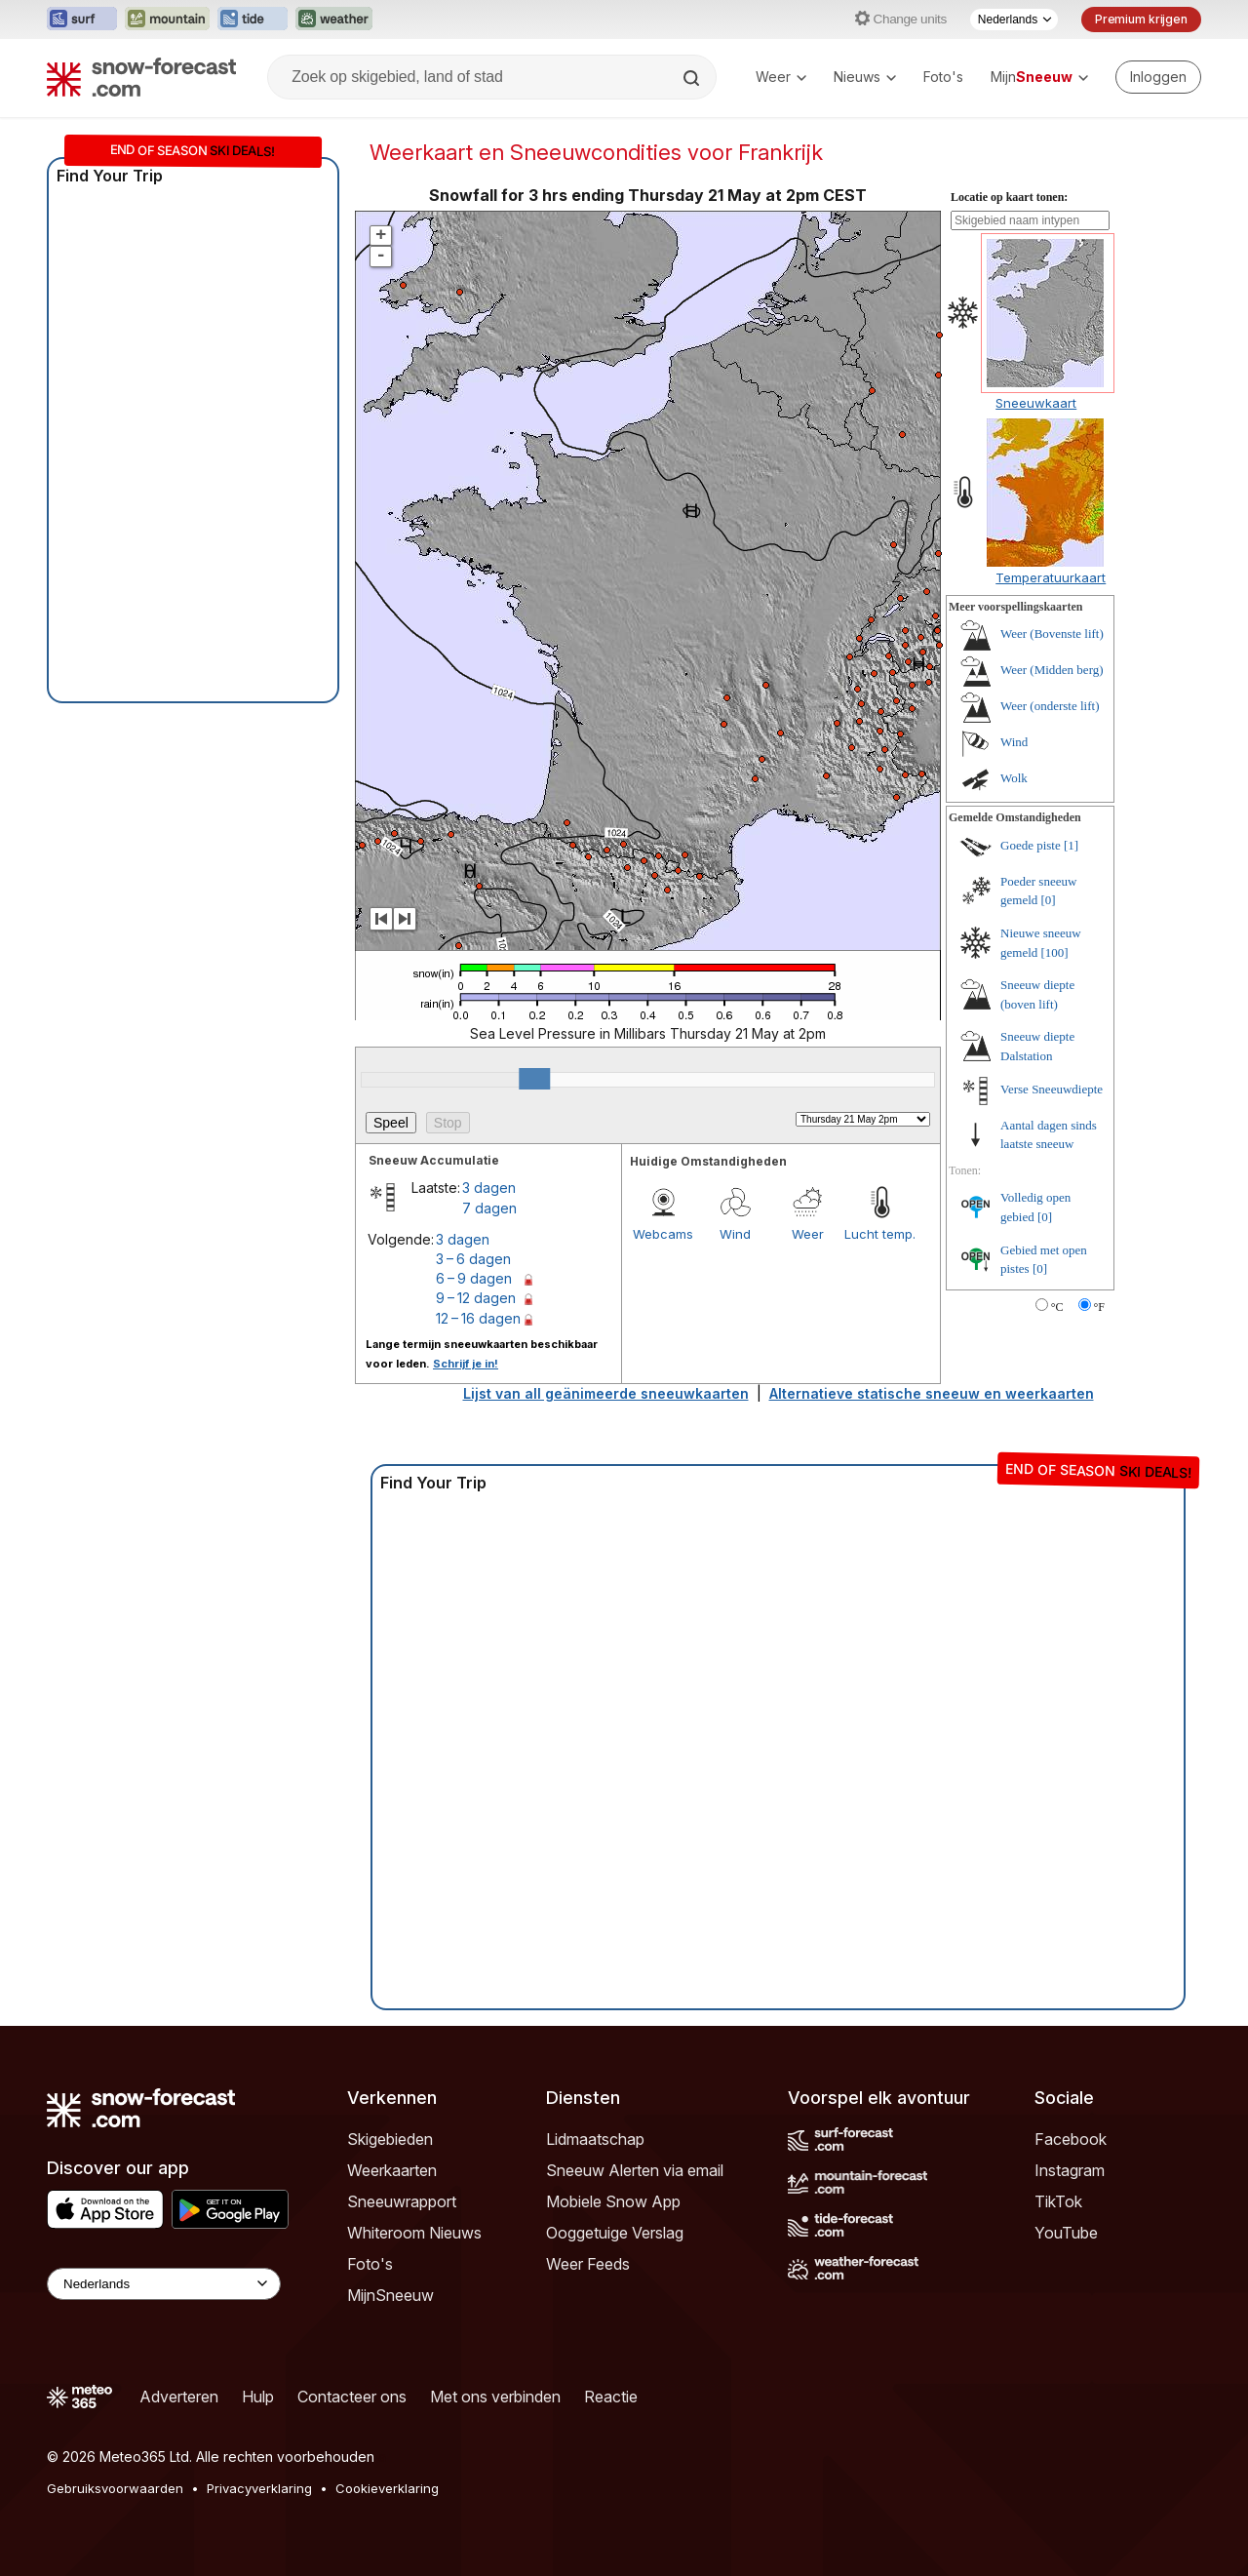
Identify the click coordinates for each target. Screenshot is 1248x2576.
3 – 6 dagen (473, 1258)
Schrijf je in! (465, 1363)
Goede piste (1030, 845)
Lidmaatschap (595, 2139)
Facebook (1070, 2139)
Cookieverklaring (387, 2488)
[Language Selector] (164, 2284)
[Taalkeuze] (1014, 19)
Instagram (1069, 2170)
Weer (781, 76)
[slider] (534, 1079)
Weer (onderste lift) (1049, 705)
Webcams (663, 1234)
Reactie (611, 2396)
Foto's (943, 76)
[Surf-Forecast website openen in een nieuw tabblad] (82, 19)
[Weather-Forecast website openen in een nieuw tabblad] (333, 19)
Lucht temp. (880, 1234)
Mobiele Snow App (613, 2201)
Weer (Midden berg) (1052, 669)
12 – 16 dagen (478, 1318)
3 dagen (489, 1187)
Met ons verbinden (495, 2396)
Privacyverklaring (259, 2488)
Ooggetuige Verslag (614, 2232)
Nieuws (865, 76)
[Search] (693, 78)
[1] (1071, 845)
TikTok (1058, 2201)
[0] (1048, 899)
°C (1057, 1307)
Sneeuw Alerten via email (634, 2170)
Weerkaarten (392, 2170)
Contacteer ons (352, 2396)
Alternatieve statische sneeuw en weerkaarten (931, 1393)
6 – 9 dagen (474, 1278)
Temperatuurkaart (1050, 577)
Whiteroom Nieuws (414, 2232)
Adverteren (178, 2396)
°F (1099, 1307)
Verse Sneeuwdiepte (1051, 1089)
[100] (1055, 952)
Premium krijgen (1141, 19)
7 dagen (489, 1208)
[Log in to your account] (1158, 77)
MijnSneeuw (390, 2295)
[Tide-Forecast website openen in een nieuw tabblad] (252, 19)
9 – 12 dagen (476, 1297)
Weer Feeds (588, 2264)
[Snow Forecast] (141, 77)
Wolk (1014, 778)
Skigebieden (390, 2139)
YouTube (1066, 2232)
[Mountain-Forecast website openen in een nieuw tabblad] (167, 19)
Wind (735, 1234)
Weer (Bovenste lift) (1052, 633)
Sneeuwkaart (1035, 403)
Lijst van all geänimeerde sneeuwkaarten (606, 1393)
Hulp (258, 2396)
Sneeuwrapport (401, 2201)
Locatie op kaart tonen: (1009, 197)
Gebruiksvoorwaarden (115, 2488)
